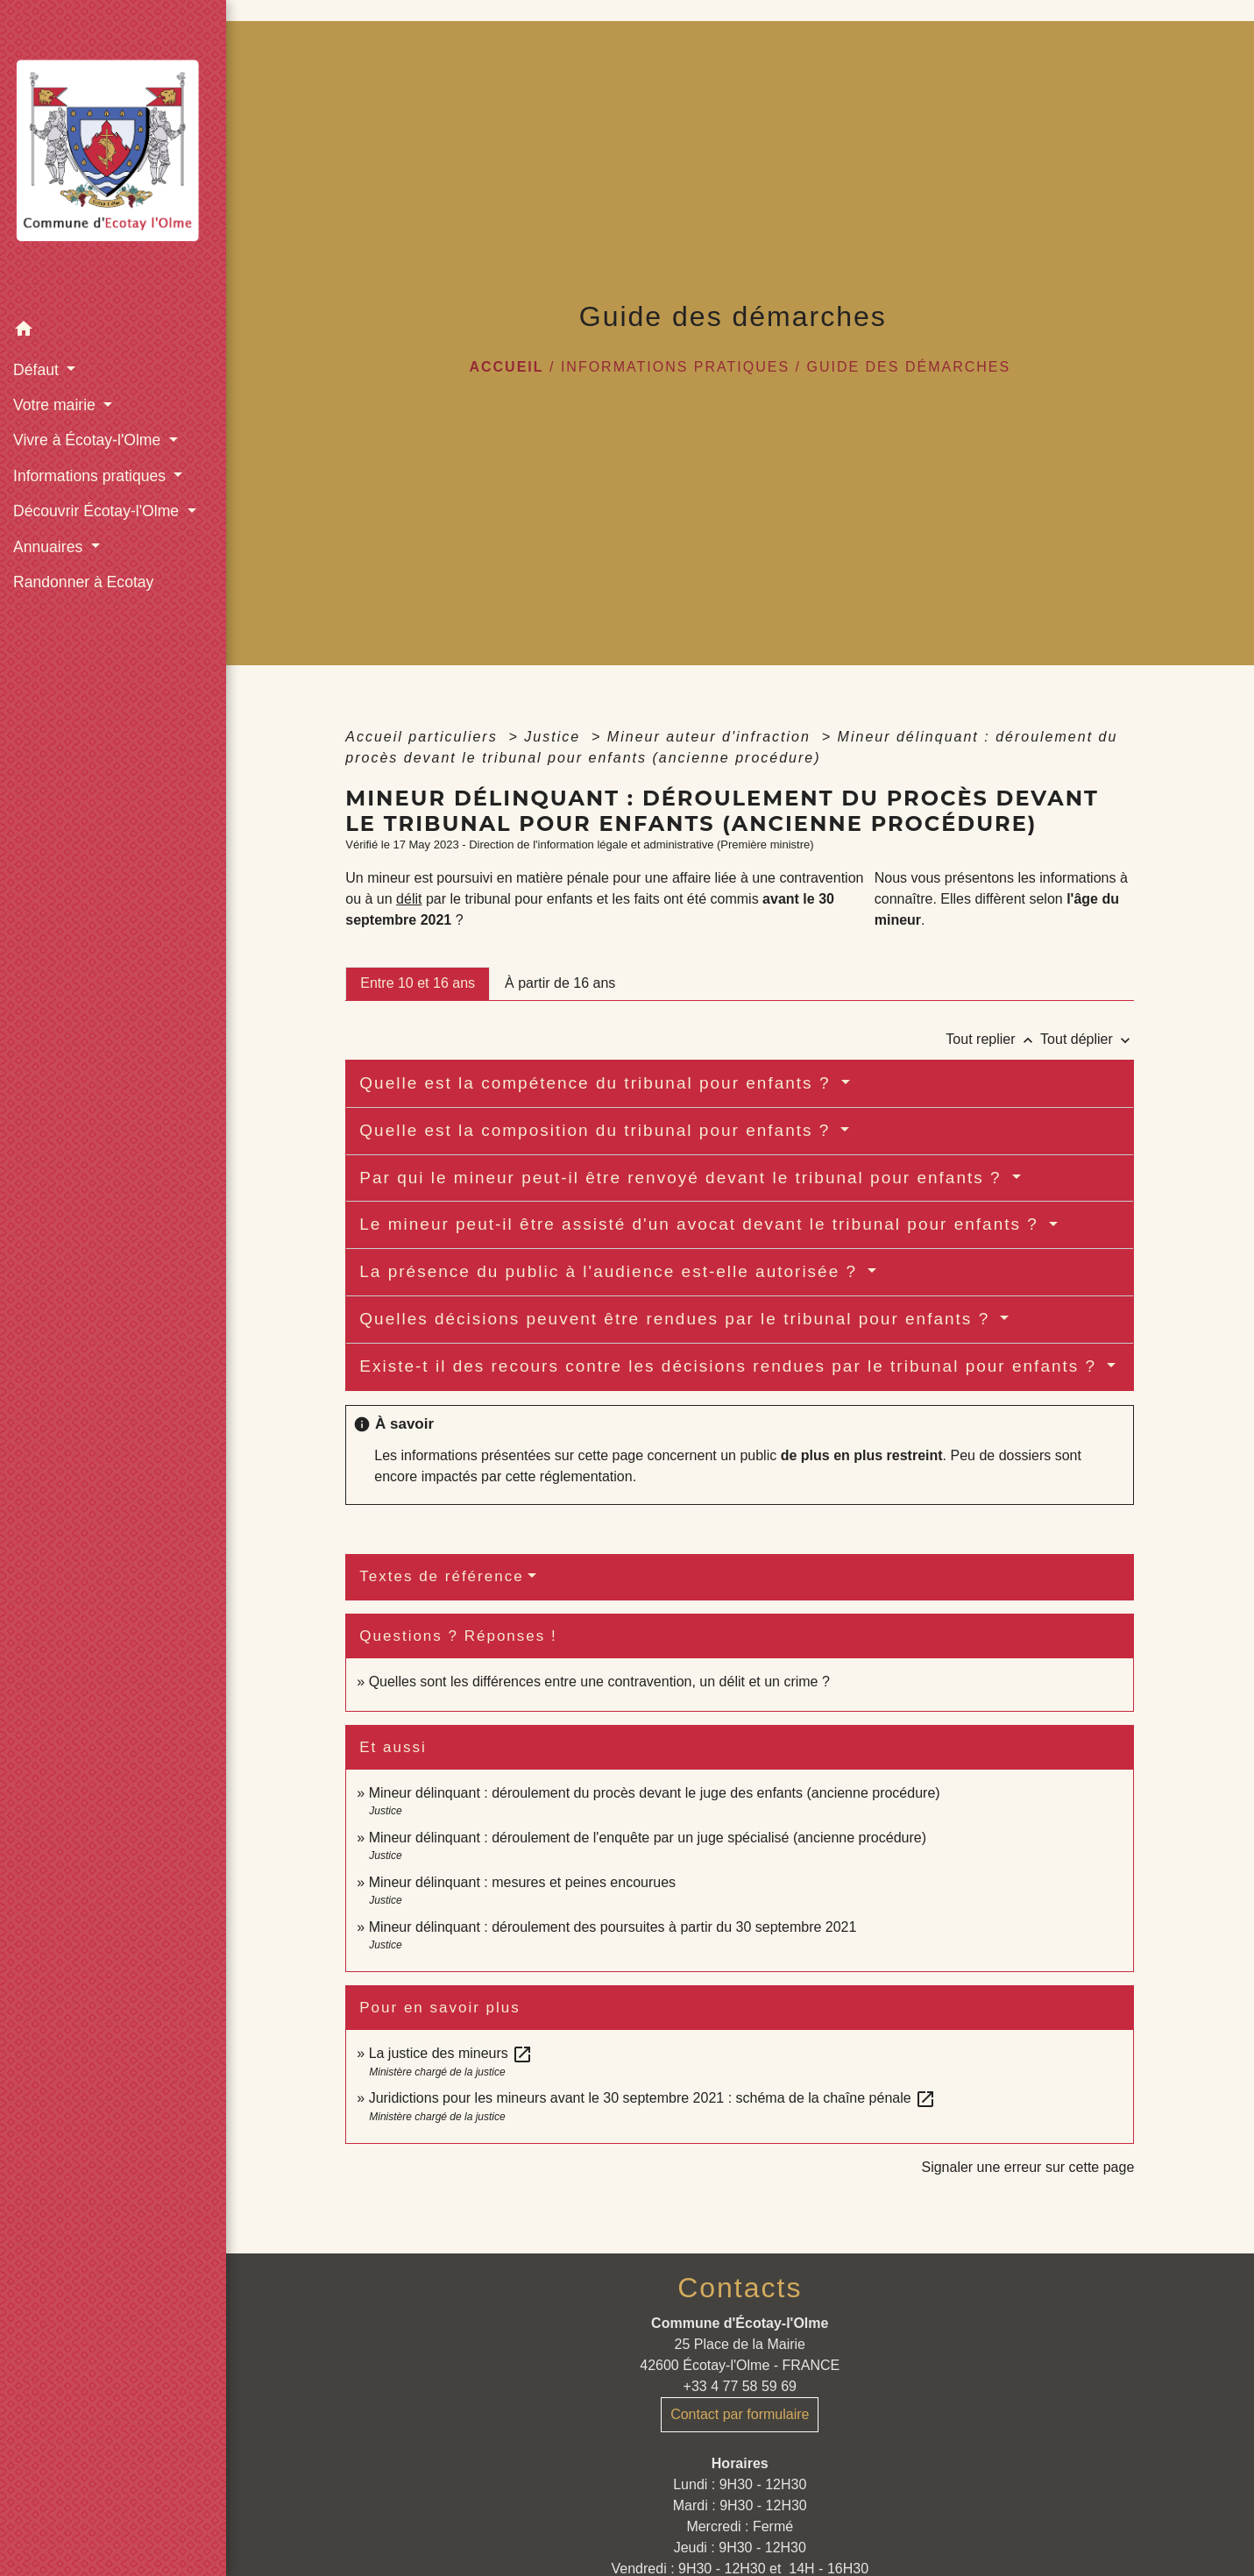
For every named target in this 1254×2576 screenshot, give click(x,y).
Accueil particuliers (424, 736)
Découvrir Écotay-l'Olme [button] (98, 511)
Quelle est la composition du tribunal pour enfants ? (597, 1130)
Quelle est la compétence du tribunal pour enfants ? (597, 1083)
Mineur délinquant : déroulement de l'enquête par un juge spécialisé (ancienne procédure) (647, 1837)
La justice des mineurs (451, 2053)
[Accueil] (113, 156)
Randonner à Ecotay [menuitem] (83, 582)
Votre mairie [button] (56, 405)
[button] (113, 331)
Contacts (739, 2287)
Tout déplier (1087, 1039)
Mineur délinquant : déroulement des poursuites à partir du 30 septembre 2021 (613, 1927)
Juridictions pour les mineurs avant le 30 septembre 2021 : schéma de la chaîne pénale (652, 2097)
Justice (554, 736)
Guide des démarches (908, 366)
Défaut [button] (38, 370)
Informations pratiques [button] (91, 476)
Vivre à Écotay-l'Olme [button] (89, 440)
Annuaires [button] (50, 547)
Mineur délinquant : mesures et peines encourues (522, 1882)
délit (409, 898)
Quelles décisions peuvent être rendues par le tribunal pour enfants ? (677, 1318)
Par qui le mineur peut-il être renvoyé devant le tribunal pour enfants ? (683, 1177)
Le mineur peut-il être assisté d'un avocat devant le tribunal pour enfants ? (702, 1224)
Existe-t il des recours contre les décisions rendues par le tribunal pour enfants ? (730, 1366)
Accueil (506, 366)
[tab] (417, 983)
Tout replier (993, 1039)
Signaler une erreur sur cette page (1027, 2167)
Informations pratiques (675, 366)
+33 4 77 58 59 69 (740, 2386)
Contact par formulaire (739, 2414)
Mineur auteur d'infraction (711, 736)
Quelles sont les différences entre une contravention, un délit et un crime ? (599, 1681)
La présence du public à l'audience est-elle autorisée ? (611, 1271)
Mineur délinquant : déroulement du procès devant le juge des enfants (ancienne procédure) (654, 1792)
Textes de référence (441, 1576)
